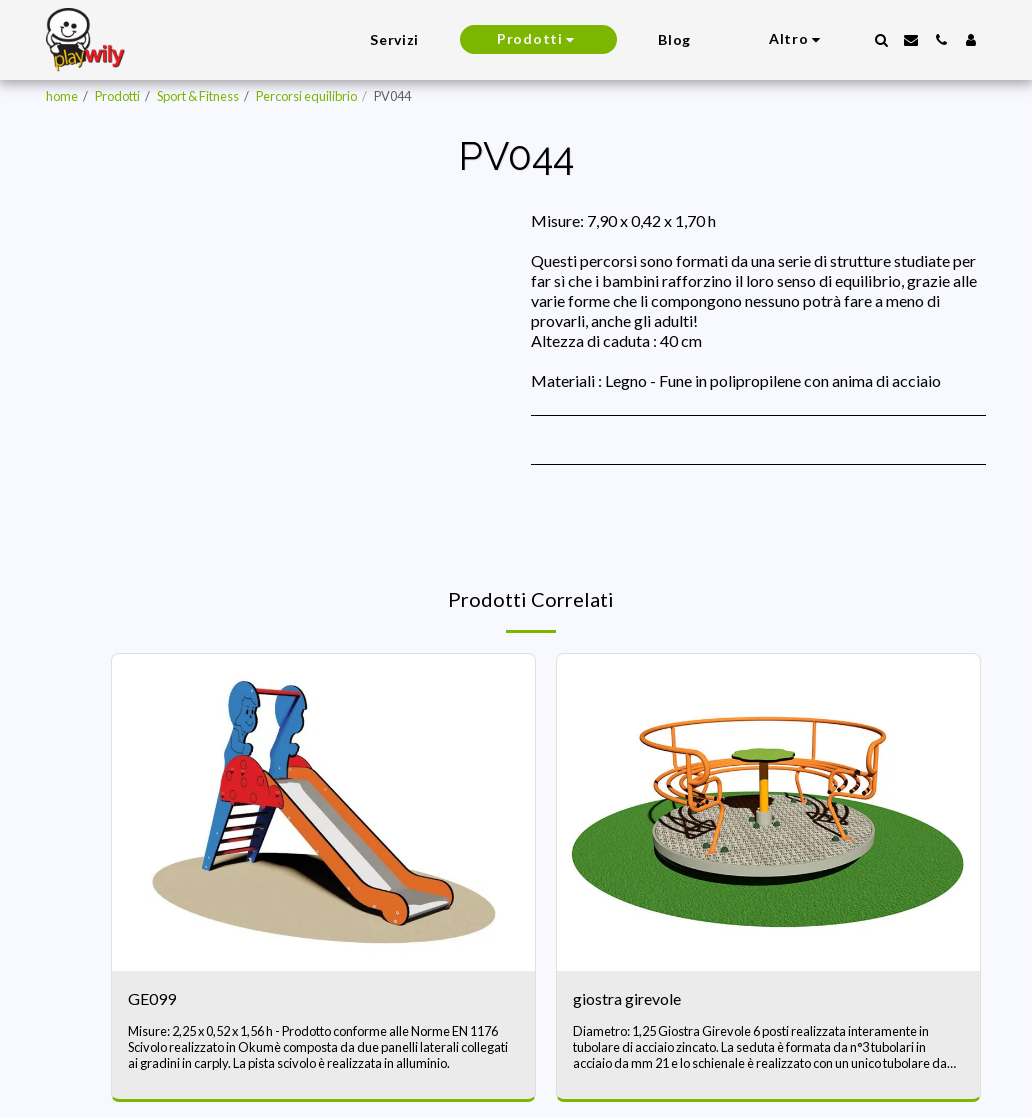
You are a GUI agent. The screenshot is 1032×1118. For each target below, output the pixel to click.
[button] (881, 40)
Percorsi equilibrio (306, 96)
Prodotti (117, 96)
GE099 (152, 998)
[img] (323, 812)
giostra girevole (627, 998)
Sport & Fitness (198, 96)
